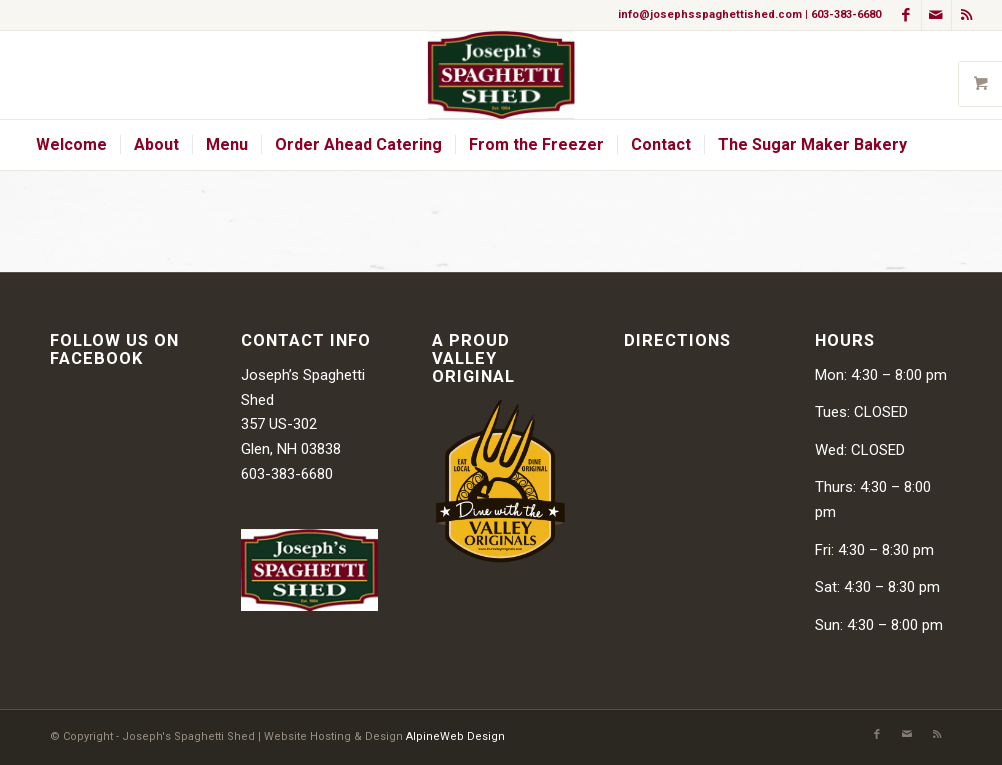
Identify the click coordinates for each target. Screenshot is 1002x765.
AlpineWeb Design (455, 736)
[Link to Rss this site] (967, 15)
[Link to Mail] (936, 15)
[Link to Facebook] (906, 15)
